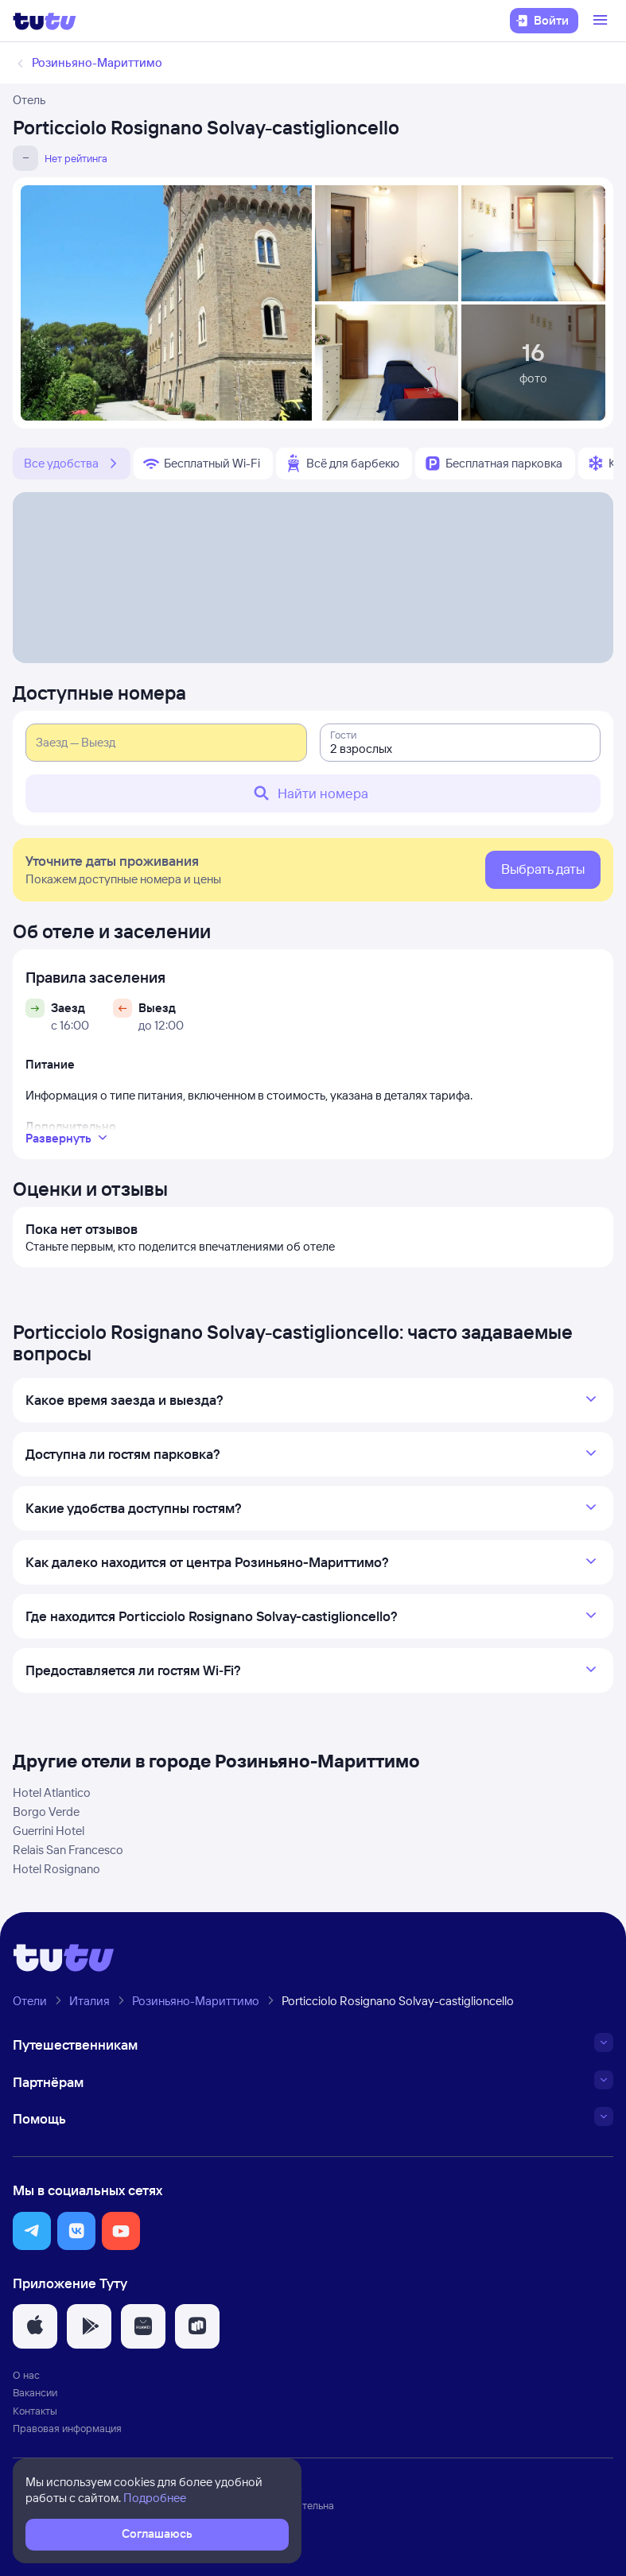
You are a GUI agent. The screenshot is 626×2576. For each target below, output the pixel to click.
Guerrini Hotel (48, 1830)
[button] (32, 2231)
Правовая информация (67, 2428)
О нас (26, 2374)
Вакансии (35, 2392)
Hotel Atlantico (52, 1792)
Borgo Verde (46, 1811)
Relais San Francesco (68, 1849)
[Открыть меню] (602, 20)
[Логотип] (44, 20)
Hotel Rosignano (56, 1868)
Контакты (35, 2410)
